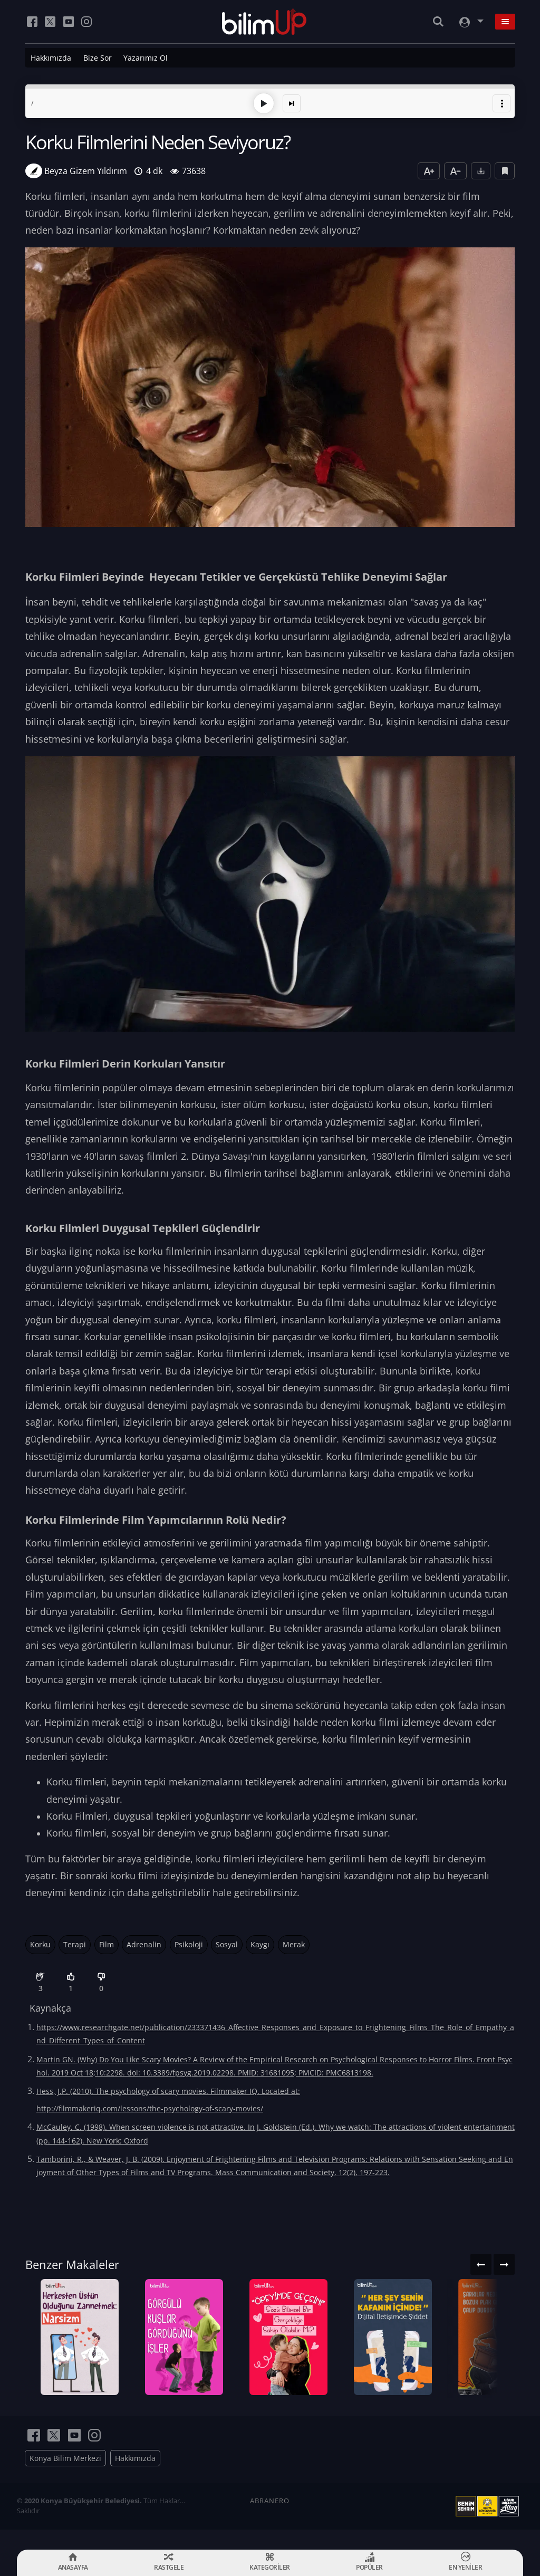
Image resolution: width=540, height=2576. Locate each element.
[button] (501, 102)
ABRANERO (270, 2520)
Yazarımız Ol (145, 58)
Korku (40, 1943)
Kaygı (259, 1943)
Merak (294, 1943)
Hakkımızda (51, 58)
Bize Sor (97, 58)
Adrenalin (144, 1943)
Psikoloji (189, 1943)
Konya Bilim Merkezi (65, 2478)
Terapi (74, 1943)
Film (106, 1943)
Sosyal (227, 1943)
